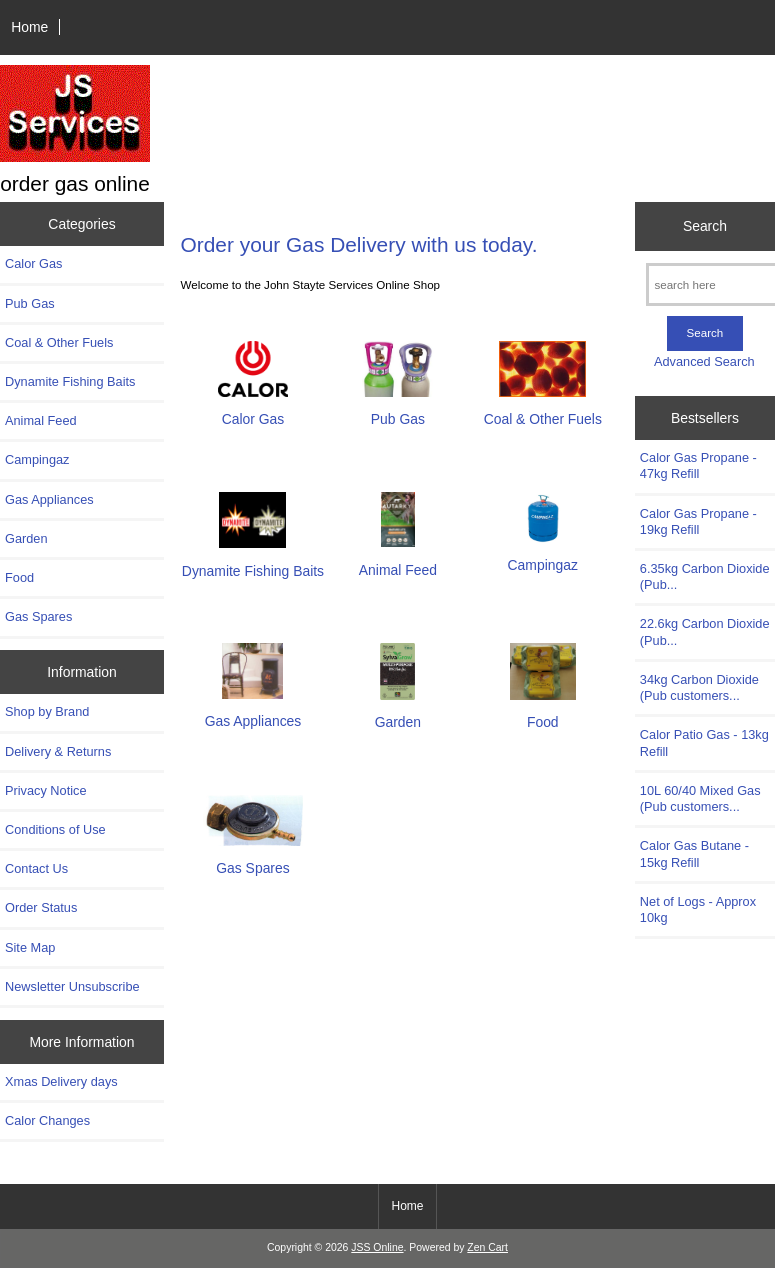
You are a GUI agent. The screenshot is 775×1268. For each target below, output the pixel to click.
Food (19, 577)
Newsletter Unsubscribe (72, 986)
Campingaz (37, 459)
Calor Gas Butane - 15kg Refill (694, 853)
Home (29, 27)
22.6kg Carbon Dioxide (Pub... (705, 631)
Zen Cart (487, 1247)
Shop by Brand (47, 711)
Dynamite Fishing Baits (70, 381)
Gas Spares (38, 616)
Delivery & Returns (58, 751)
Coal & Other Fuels (59, 342)
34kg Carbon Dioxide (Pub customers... (699, 687)
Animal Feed (41, 420)
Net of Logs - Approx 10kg (698, 909)
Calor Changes (47, 1120)
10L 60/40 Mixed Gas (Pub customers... (700, 798)
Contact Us (36, 868)
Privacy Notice (45, 790)
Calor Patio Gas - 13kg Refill (704, 742)
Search (705, 226)
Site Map (30, 947)
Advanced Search (704, 361)
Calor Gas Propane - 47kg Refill (698, 465)
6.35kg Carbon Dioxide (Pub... (705, 576)
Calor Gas (33, 263)
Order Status (41, 907)
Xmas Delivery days (61, 1081)
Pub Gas (30, 303)
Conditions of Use (55, 829)
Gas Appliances (49, 499)
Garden (26, 538)
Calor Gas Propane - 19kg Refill (698, 521)
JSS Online (377, 1247)
